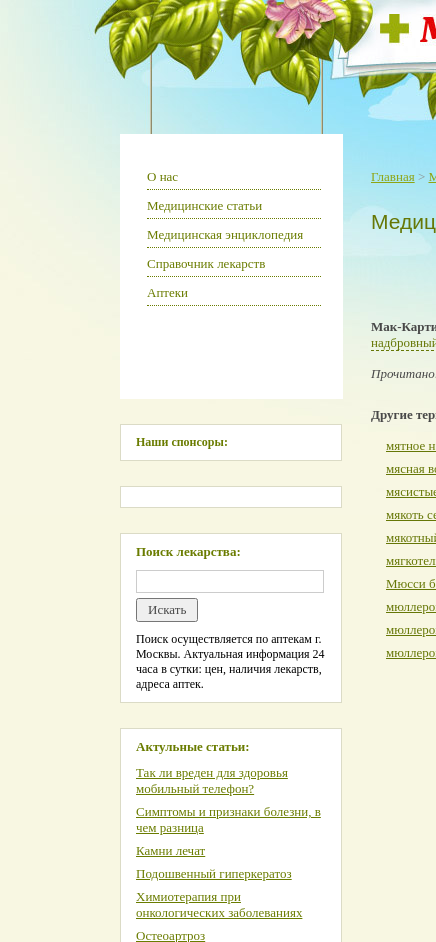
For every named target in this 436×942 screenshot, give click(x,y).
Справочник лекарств (206, 263)
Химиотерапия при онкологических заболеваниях (219, 904)
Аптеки (167, 292)
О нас (162, 176)
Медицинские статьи (204, 205)
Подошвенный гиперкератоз (214, 873)
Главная (393, 176)
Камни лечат (170, 850)
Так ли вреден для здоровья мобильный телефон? (212, 780)
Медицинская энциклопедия (225, 234)
